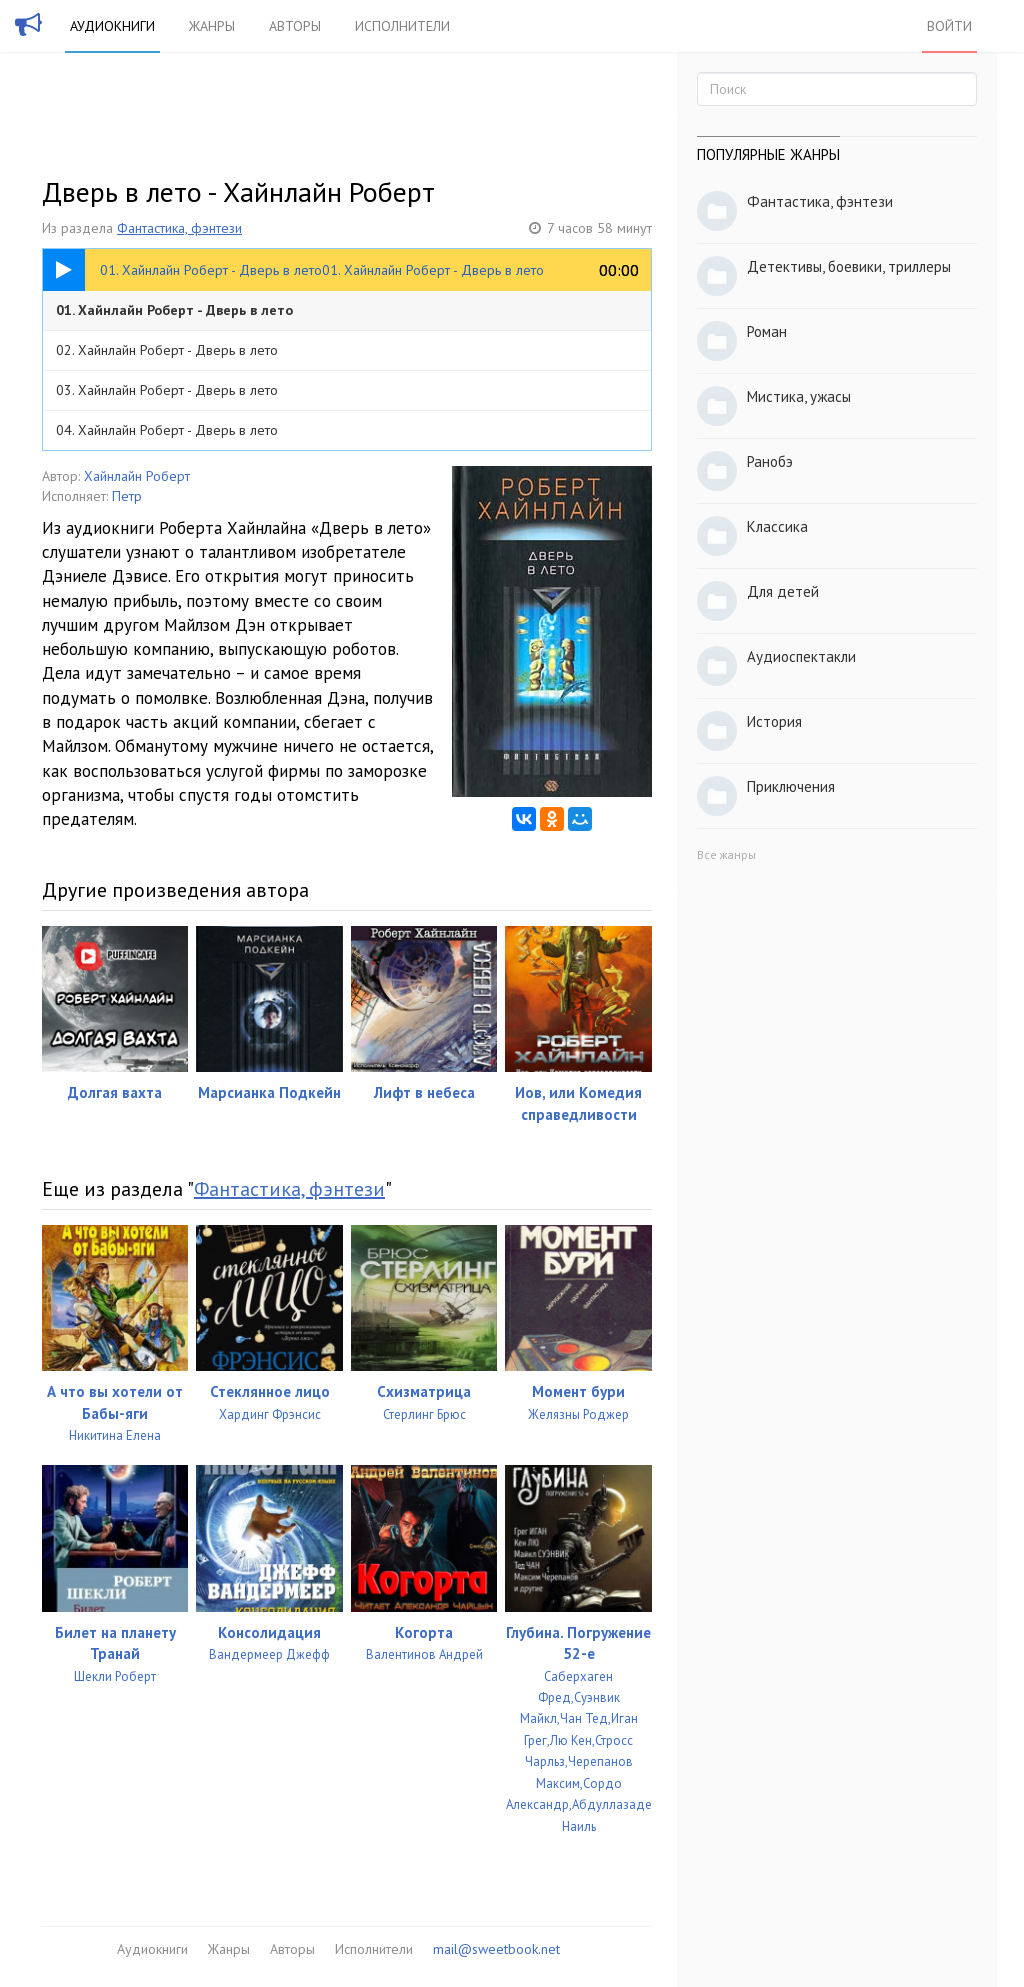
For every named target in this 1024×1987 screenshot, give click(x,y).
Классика (777, 526)
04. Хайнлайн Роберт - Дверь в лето (167, 430)
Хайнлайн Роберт (137, 476)
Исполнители (402, 26)
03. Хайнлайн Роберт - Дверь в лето (167, 390)
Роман (767, 331)
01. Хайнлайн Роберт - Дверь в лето (174, 310)
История (774, 721)
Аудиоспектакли (801, 656)
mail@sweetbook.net (496, 1949)
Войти (949, 26)
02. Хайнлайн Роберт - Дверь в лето (167, 350)
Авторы (295, 26)
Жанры (212, 26)
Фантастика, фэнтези (179, 228)
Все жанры (726, 854)
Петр (127, 496)
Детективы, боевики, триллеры (849, 266)
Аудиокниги (112, 26)
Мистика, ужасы (799, 396)
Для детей (783, 591)
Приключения (791, 786)
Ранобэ (770, 461)
